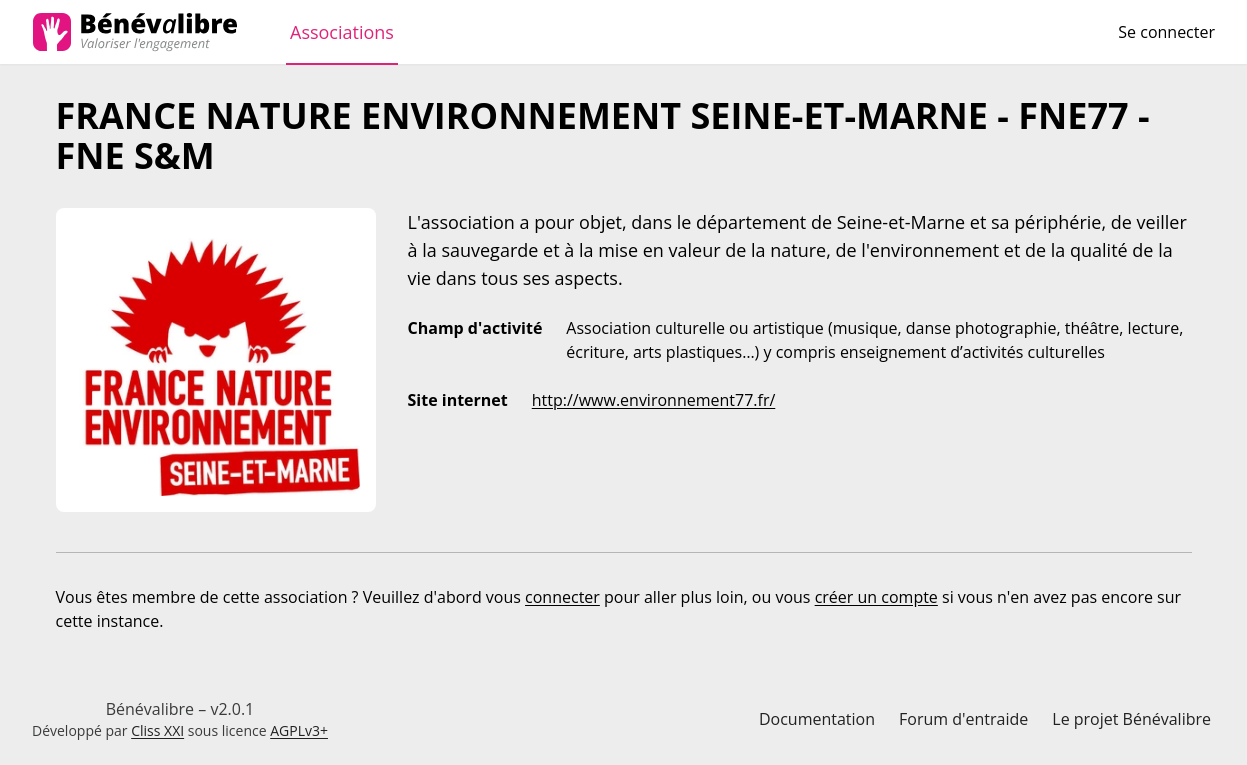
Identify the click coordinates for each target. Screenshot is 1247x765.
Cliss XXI (157, 730)
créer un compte (876, 597)
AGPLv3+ (299, 730)
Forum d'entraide (963, 719)
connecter (562, 597)
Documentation (817, 719)
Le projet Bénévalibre (1131, 719)
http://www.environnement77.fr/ (654, 400)
